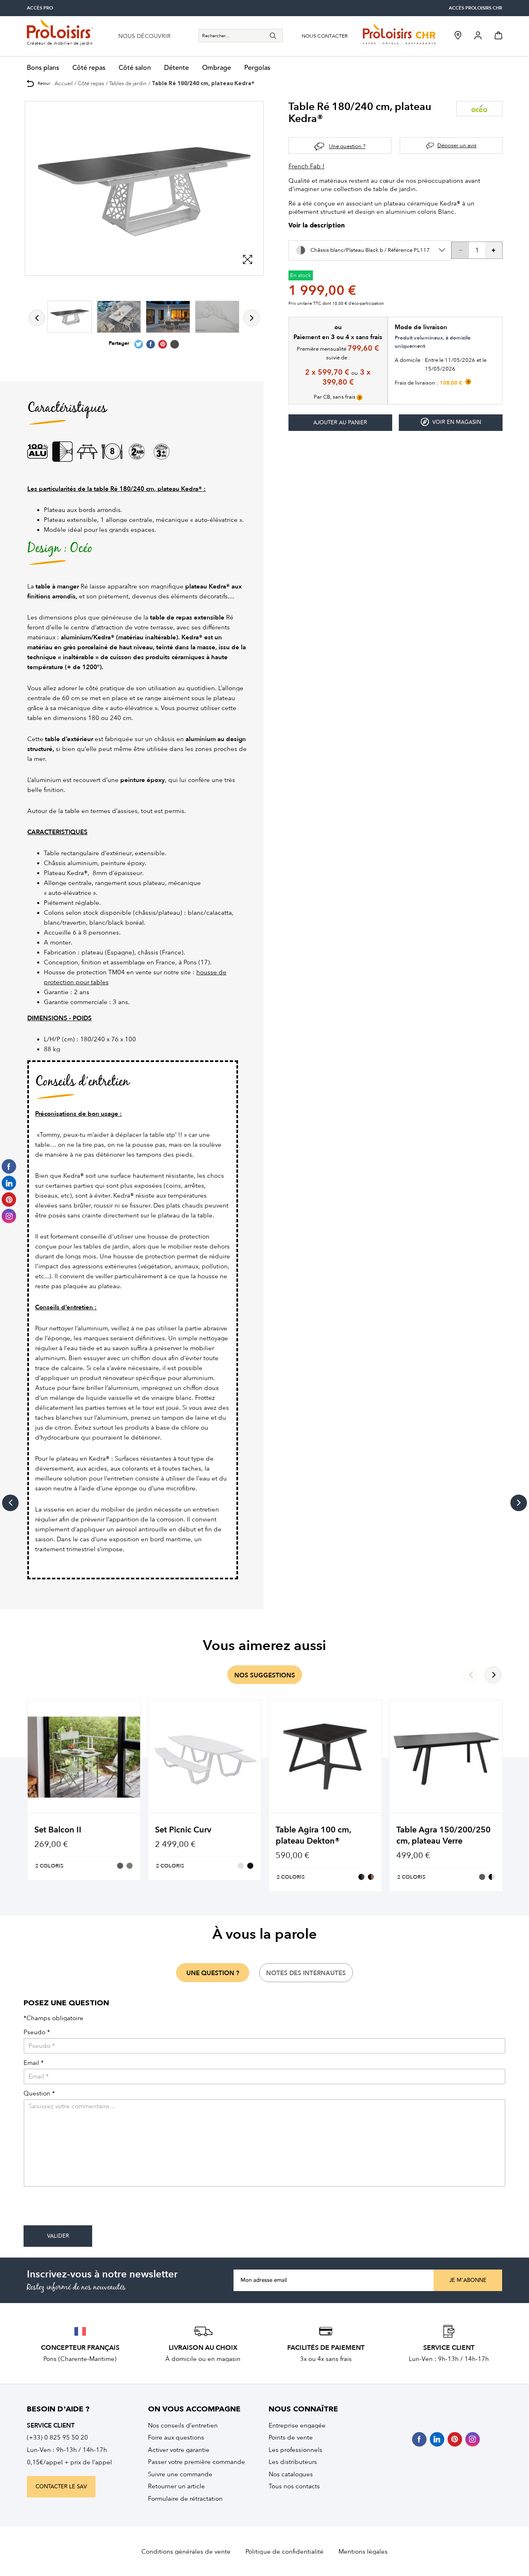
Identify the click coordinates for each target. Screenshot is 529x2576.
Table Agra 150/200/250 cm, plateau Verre (443, 1835)
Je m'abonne (467, 2280)
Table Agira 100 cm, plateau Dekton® (313, 1835)
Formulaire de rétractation (185, 2498)
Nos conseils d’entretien (183, 2425)
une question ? (212, 1973)
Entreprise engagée (297, 2425)
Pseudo (37, 2032)
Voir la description (316, 226)
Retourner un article (176, 2486)
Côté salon (135, 68)
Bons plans (43, 68)
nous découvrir (144, 36)
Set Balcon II (57, 1829)
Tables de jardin (128, 83)
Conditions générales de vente (186, 2551)
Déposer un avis (457, 145)
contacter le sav (61, 2487)
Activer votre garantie (179, 2450)
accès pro (40, 8)
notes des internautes (306, 1973)
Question (39, 2093)
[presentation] (86, 2209)
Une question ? (347, 146)
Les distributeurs (293, 2462)
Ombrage (216, 68)
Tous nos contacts (294, 2486)
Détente (176, 68)
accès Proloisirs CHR (475, 8)
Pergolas (257, 68)
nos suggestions (264, 1675)
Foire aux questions (176, 2437)
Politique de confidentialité (284, 2551)
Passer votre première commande (196, 2462)
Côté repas (88, 68)
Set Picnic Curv (183, 1829)
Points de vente (291, 2437)
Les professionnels (295, 2450)
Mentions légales (363, 2551)
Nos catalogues (291, 2474)
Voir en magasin (451, 422)
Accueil (64, 83)
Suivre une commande (180, 2474)
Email (34, 2063)
